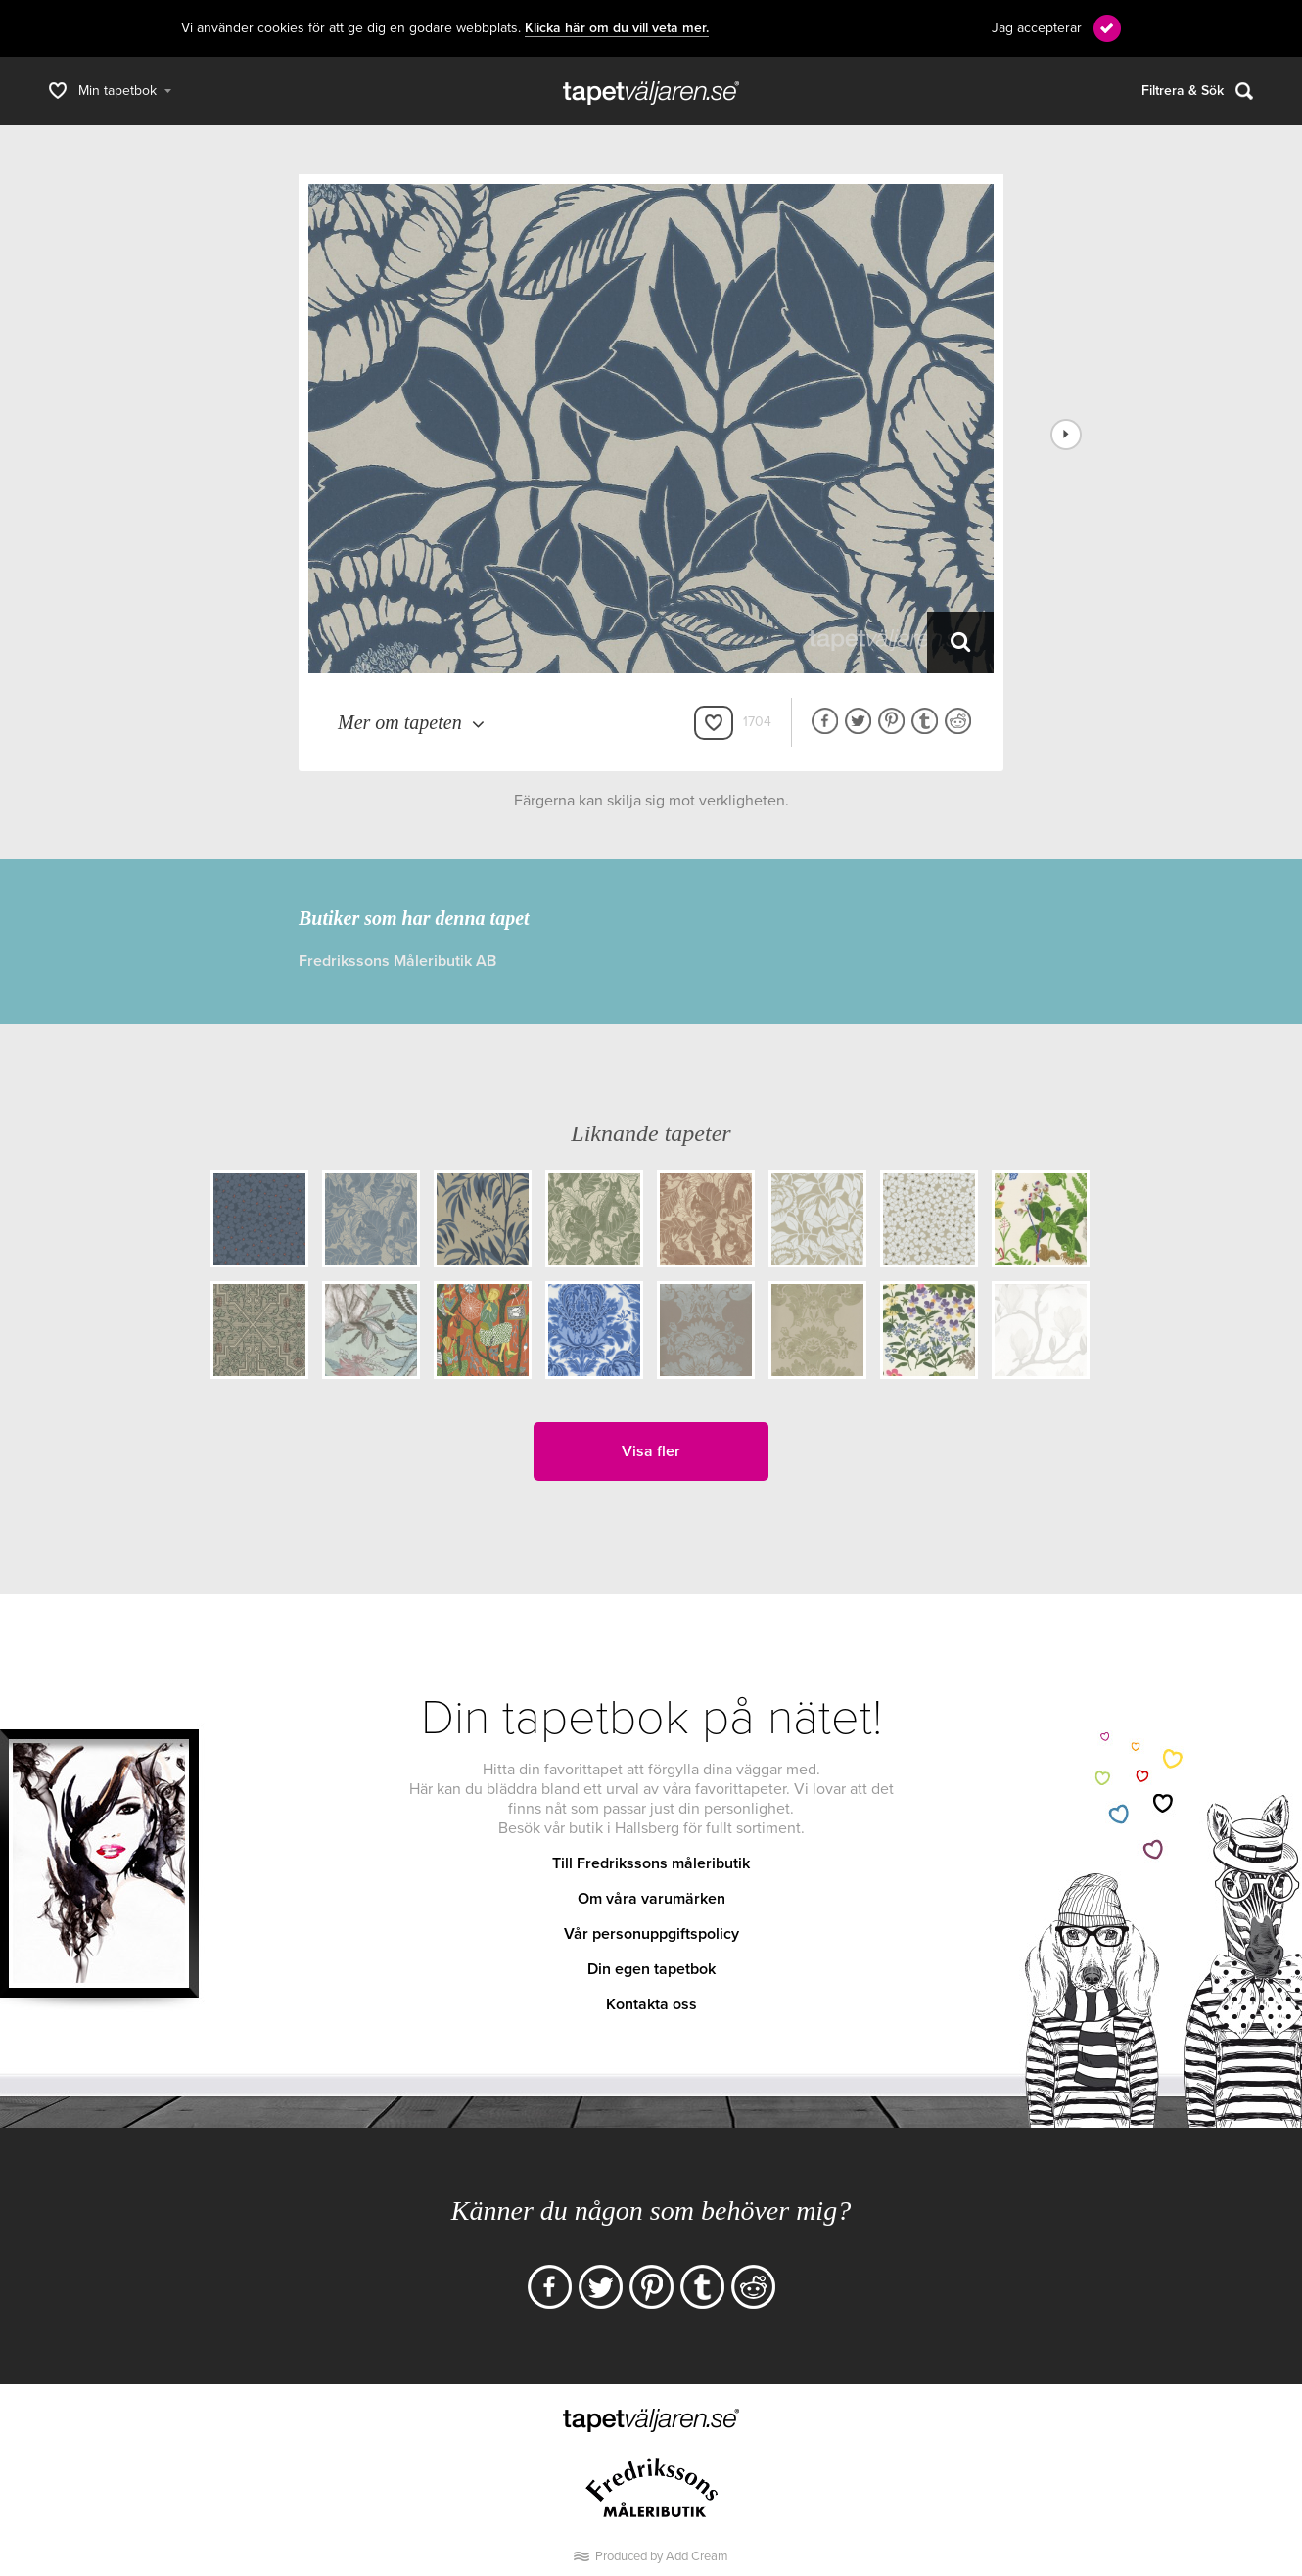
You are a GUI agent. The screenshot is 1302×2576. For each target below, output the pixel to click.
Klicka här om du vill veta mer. (617, 28)
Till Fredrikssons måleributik (651, 1863)
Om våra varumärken (651, 1899)
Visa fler (651, 1451)
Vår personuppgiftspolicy (651, 1934)
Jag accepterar (1037, 28)
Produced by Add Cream (661, 2556)
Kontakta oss (651, 2004)
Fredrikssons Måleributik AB (397, 961)
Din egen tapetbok (651, 1969)
